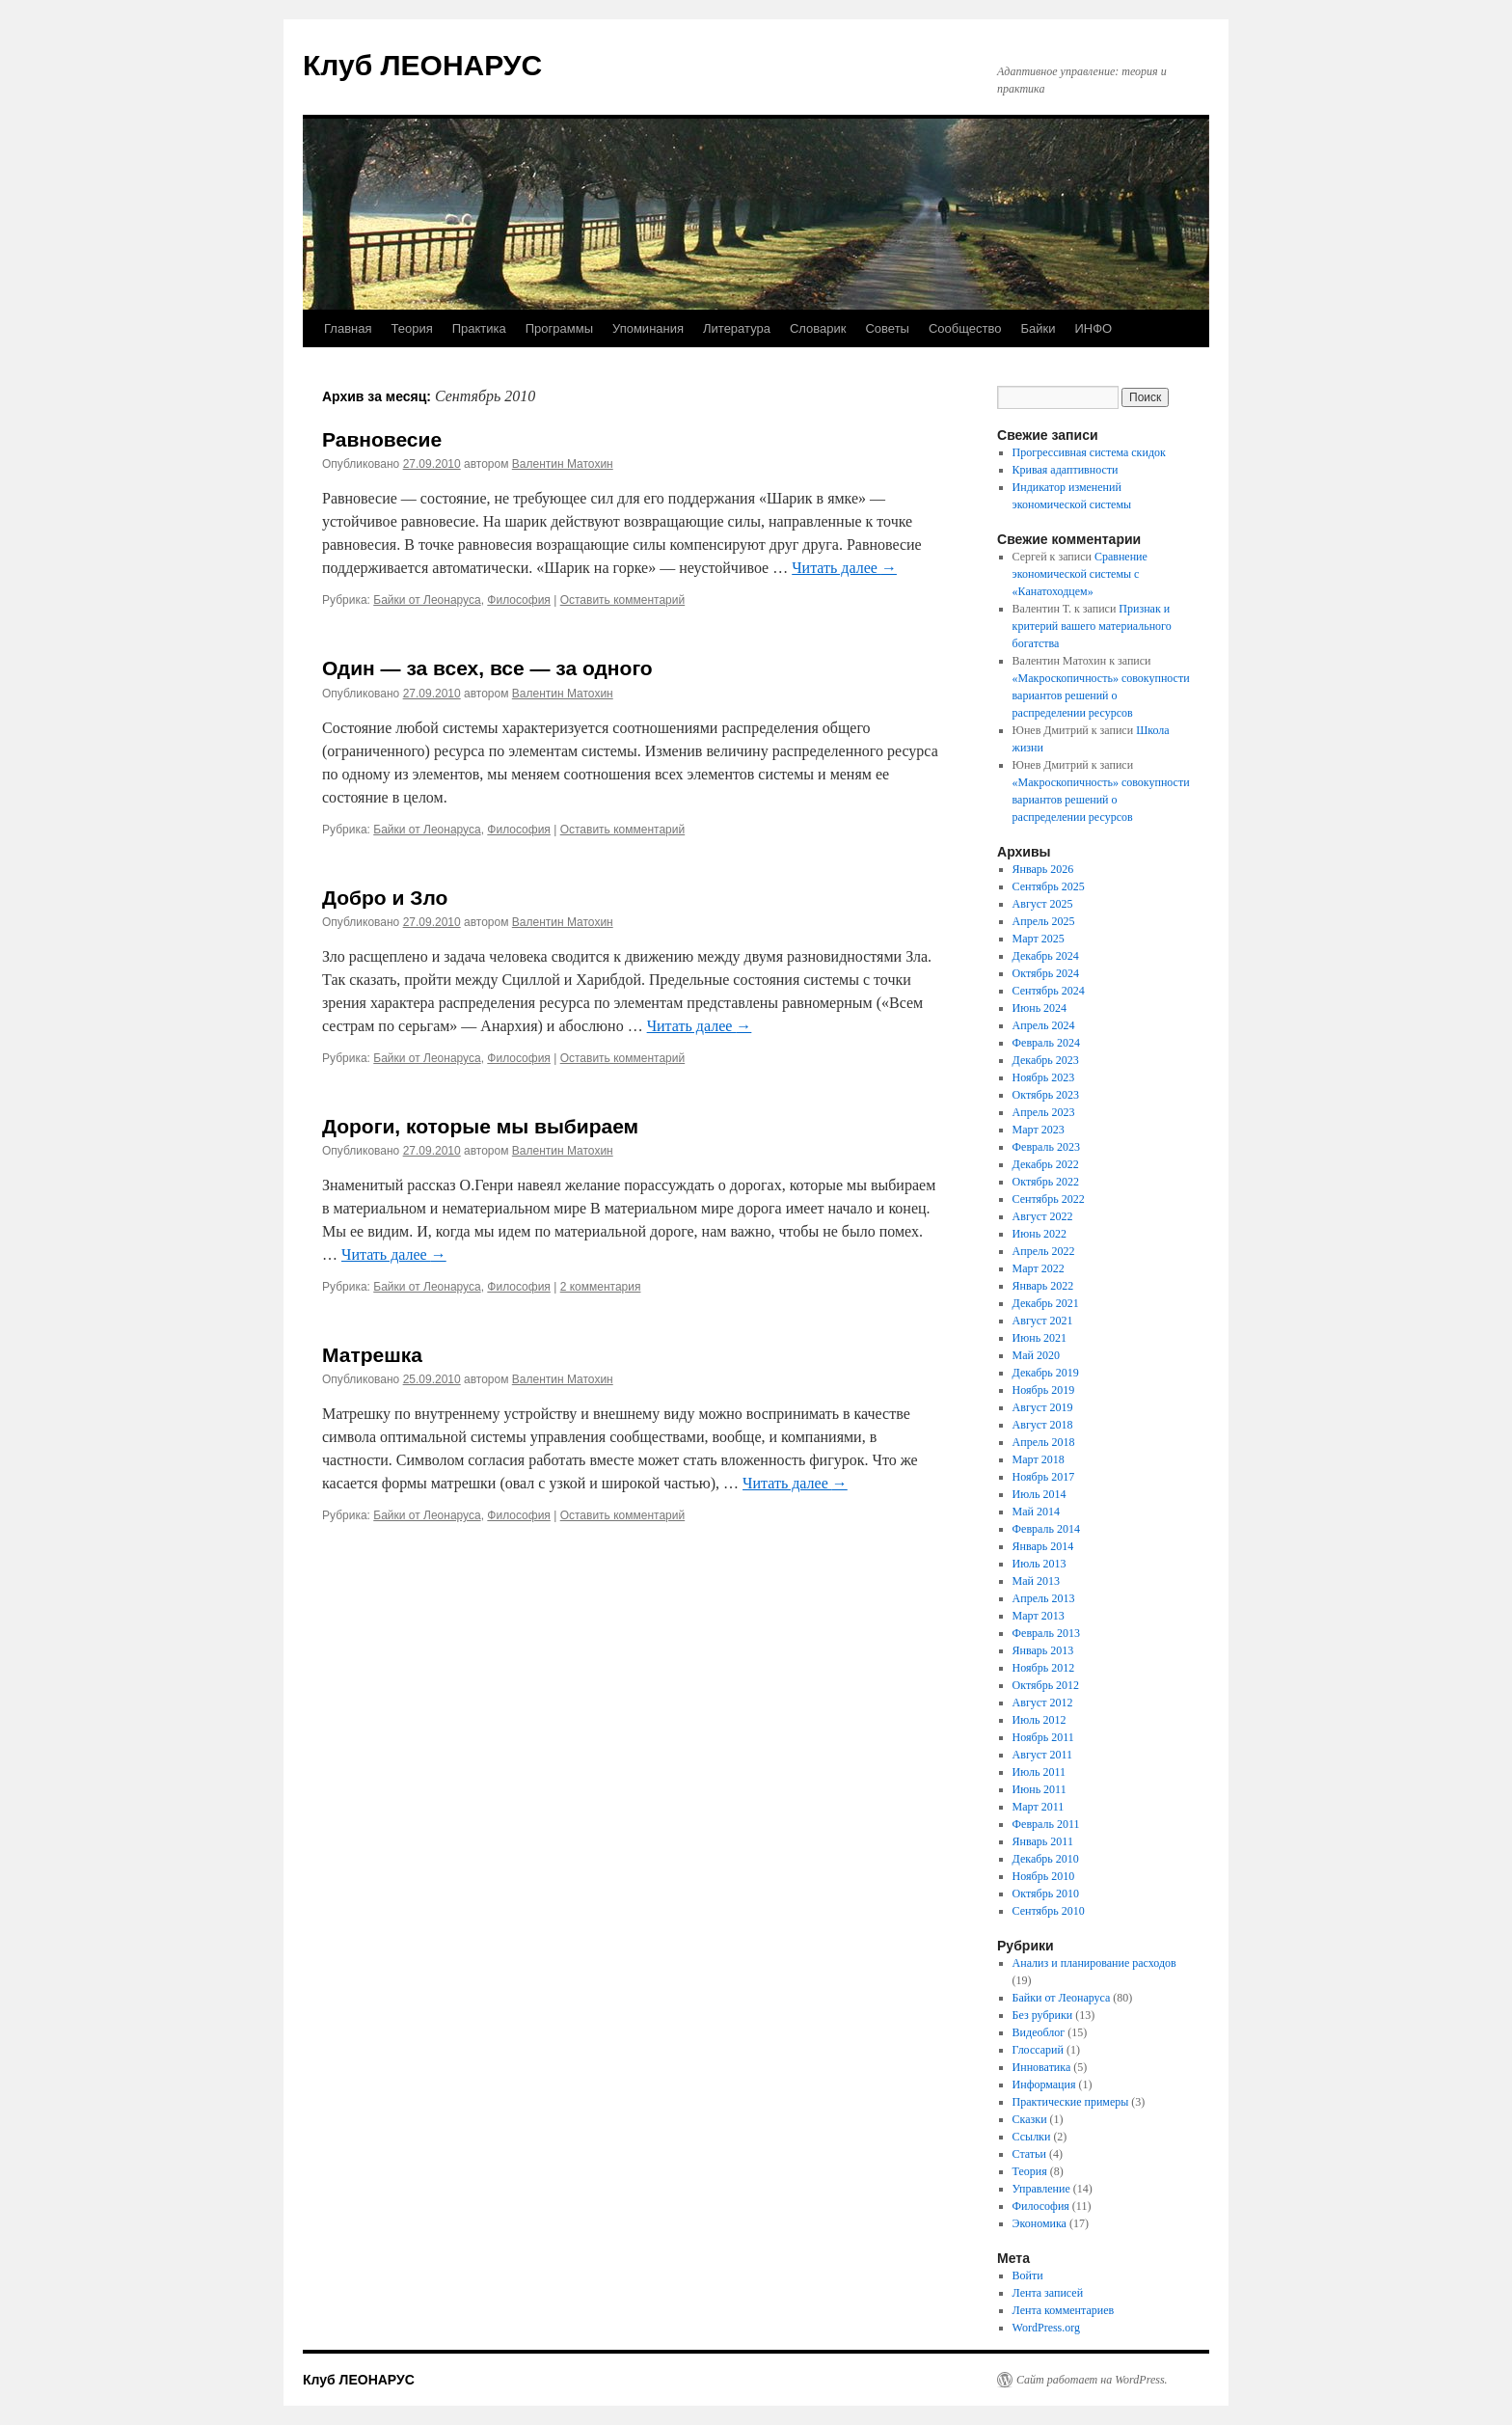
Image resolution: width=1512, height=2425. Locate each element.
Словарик (818, 328)
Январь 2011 (1042, 1841)
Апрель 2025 (1043, 921)
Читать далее (844, 567)
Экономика (1039, 2223)
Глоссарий (1038, 2050)
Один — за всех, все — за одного (487, 668)
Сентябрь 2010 (1048, 1911)
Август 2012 (1042, 1702)
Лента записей (1048, 2293)
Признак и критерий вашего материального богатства (1092, 626)
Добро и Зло (384, 897)
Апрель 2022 (1043, 1251)
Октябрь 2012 (1046, 1685)
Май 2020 (1036, 1355)
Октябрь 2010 (1046, 1893)
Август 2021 (1042, 1320)
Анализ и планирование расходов (1094, 1963)
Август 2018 (1042, 1424)
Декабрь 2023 (1045, 1060)
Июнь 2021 (1039, 1338)
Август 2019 (1042, 1407)
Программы (559, 328)
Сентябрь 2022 (1048, 1199)
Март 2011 (1038, 1806)
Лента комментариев (1063, 2310)
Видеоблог (1039, 2032)
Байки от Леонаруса (426, 600)
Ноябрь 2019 (1043, 1390)
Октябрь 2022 (1046, 1181)
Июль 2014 (1039, 1494)
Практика (479, 328)
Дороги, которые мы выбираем (480, 1126)
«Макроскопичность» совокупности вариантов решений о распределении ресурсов (1101, 695)
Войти (1027, 2275)
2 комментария (600, 1287)
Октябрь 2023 (1046, 1095)
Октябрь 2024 (1046, 973)
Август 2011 (1042, 1754)
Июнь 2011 (1039, 1789)
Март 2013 (1038, 1615)
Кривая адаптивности (1065, 470)
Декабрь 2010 (1045, 1859)
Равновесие (382, 439)
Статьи (1029, 2154)
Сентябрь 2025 (1048, 886)
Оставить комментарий (623, 600)
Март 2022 (1038, 1268)
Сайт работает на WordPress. (1092, 2379)
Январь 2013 (1043, 1650)
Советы (886, 328)
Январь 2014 (1043, 1546)
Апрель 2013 (1043, 1598)
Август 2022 (1042, 1216)
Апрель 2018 (1043, 1442)
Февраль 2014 (1046, 1529)
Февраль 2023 (1046, 1147)
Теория (411, 328)
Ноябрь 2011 (1043, 1737)
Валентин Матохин (562, 464)
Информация (1044, 2084)
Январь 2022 (1043, 1286)
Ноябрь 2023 (1043, 1077)
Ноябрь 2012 (1043, 1668)
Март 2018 (1038, 1459)
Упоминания (648, 328)
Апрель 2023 (1043, 1112)
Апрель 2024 (1043, 1025)
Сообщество (965, 328)
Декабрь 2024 (1045, 956)
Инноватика (1041, 2067)
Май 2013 (1036, 1581)
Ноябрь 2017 (1043, 1477)
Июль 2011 (1039, 1772)
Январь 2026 (1043, 869)
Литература (736, 328)
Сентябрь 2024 (1048, 990)
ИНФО (1093, 328)
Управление (1041, 2188)
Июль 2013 (1039, 1563)
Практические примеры (1070, 2102)
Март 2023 (1038, 1129)
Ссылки (1031, 2136)
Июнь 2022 (1039, 1233)
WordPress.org (1046, 2327)
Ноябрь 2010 (1043, 1876)
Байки (1038, 328)
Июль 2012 (1039, 1720)
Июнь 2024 (1039, 1008)
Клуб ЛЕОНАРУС (422, 65)
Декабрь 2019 (1045, 1372)
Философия (519, 600)
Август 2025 (1042, 904)
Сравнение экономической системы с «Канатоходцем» (1080, 574)
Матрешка (372, 1355)
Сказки (1029, 2119)
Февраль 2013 (1046, 1633)
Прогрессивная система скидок (1089, 452)
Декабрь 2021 (1045, 1303)
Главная (347, 328)
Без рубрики (1042, 2015)
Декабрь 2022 (1045, 1164)
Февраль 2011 (1046, 1824)
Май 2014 (1036, 1511)
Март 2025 (1038, 938)
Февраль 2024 (1046, 1042)
